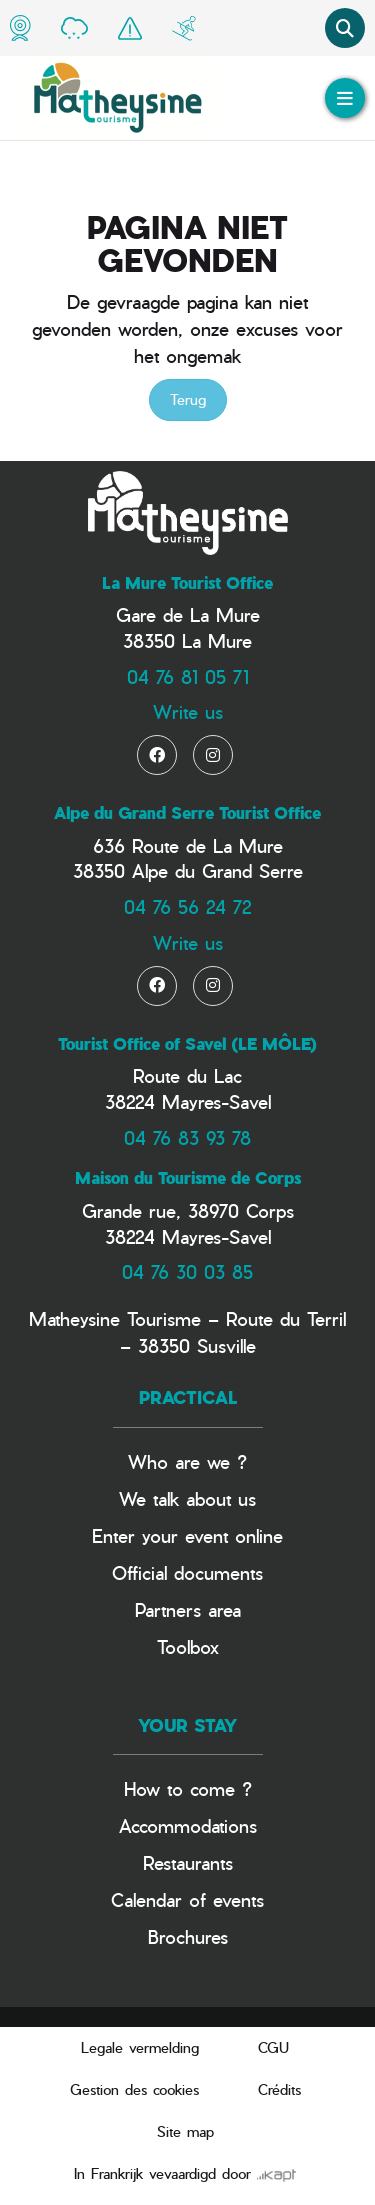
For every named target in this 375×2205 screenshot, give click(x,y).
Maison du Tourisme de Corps (188, 1178)
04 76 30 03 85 (187, 1271)
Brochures (188, 1936)
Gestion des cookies (134, 2089)
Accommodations (188, 1825)
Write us (188, 711)
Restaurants (188, 1862)
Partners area (188, 1609)
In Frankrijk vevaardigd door (185, 2173)
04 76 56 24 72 (187, 906)
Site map (185, 2131)
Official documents (187, 1572)
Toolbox (188, 1646)
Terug (188, 399)
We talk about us (187, 1498)
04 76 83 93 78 (187, 1137)
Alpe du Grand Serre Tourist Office (187, 813)
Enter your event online (187, 1535)
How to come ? (188, 1788)
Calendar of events (187, 1899)
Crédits (279, 2089)
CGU (273, 2047)
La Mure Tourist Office (187, 583)
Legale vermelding (140, 2047)
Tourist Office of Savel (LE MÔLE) (187, 1044)
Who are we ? (187, 1461)
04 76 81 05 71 (188, 676)
